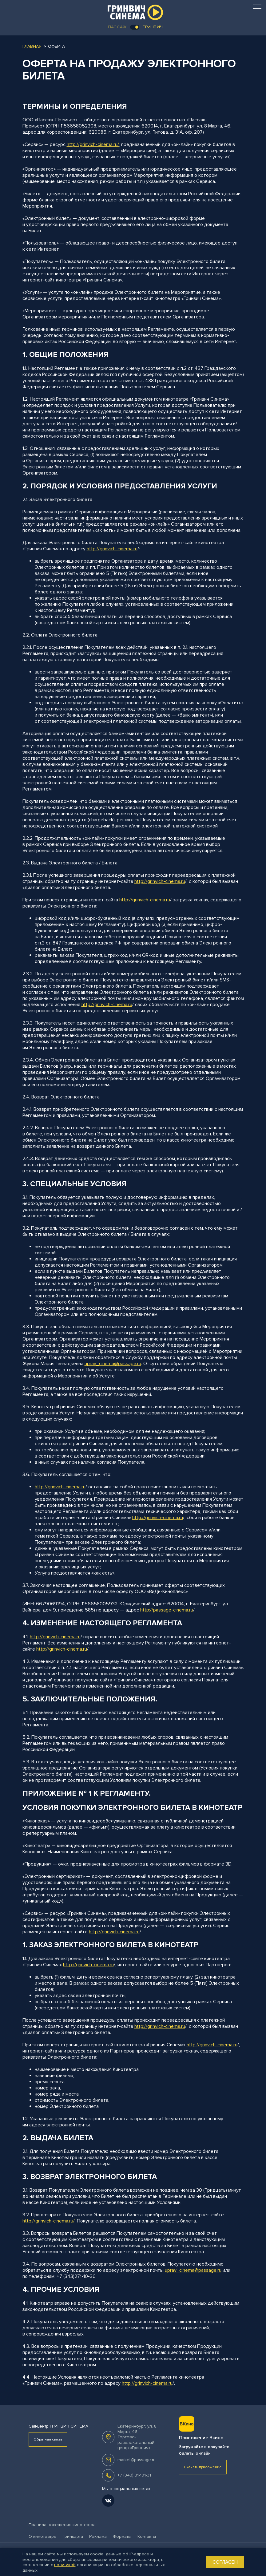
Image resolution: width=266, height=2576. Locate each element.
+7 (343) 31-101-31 (134, 2475)
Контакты (146, 2536)
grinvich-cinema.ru (118, 549)
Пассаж (117, 27)
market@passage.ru (136, 2459)
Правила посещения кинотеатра (62, 2524)
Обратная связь (48, 2439)
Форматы (122, 2536)
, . (137, 2437)
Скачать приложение (203, 2467)
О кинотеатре (43, 2536)
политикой (65, 2564)
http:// (93, 549)
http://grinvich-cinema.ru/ (93, 144)
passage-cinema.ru (173, 1610)
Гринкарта (73, 2536)
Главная (32, 46)
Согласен (225, 2562)
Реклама (98, 2536)
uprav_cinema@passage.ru (113, 1364)
